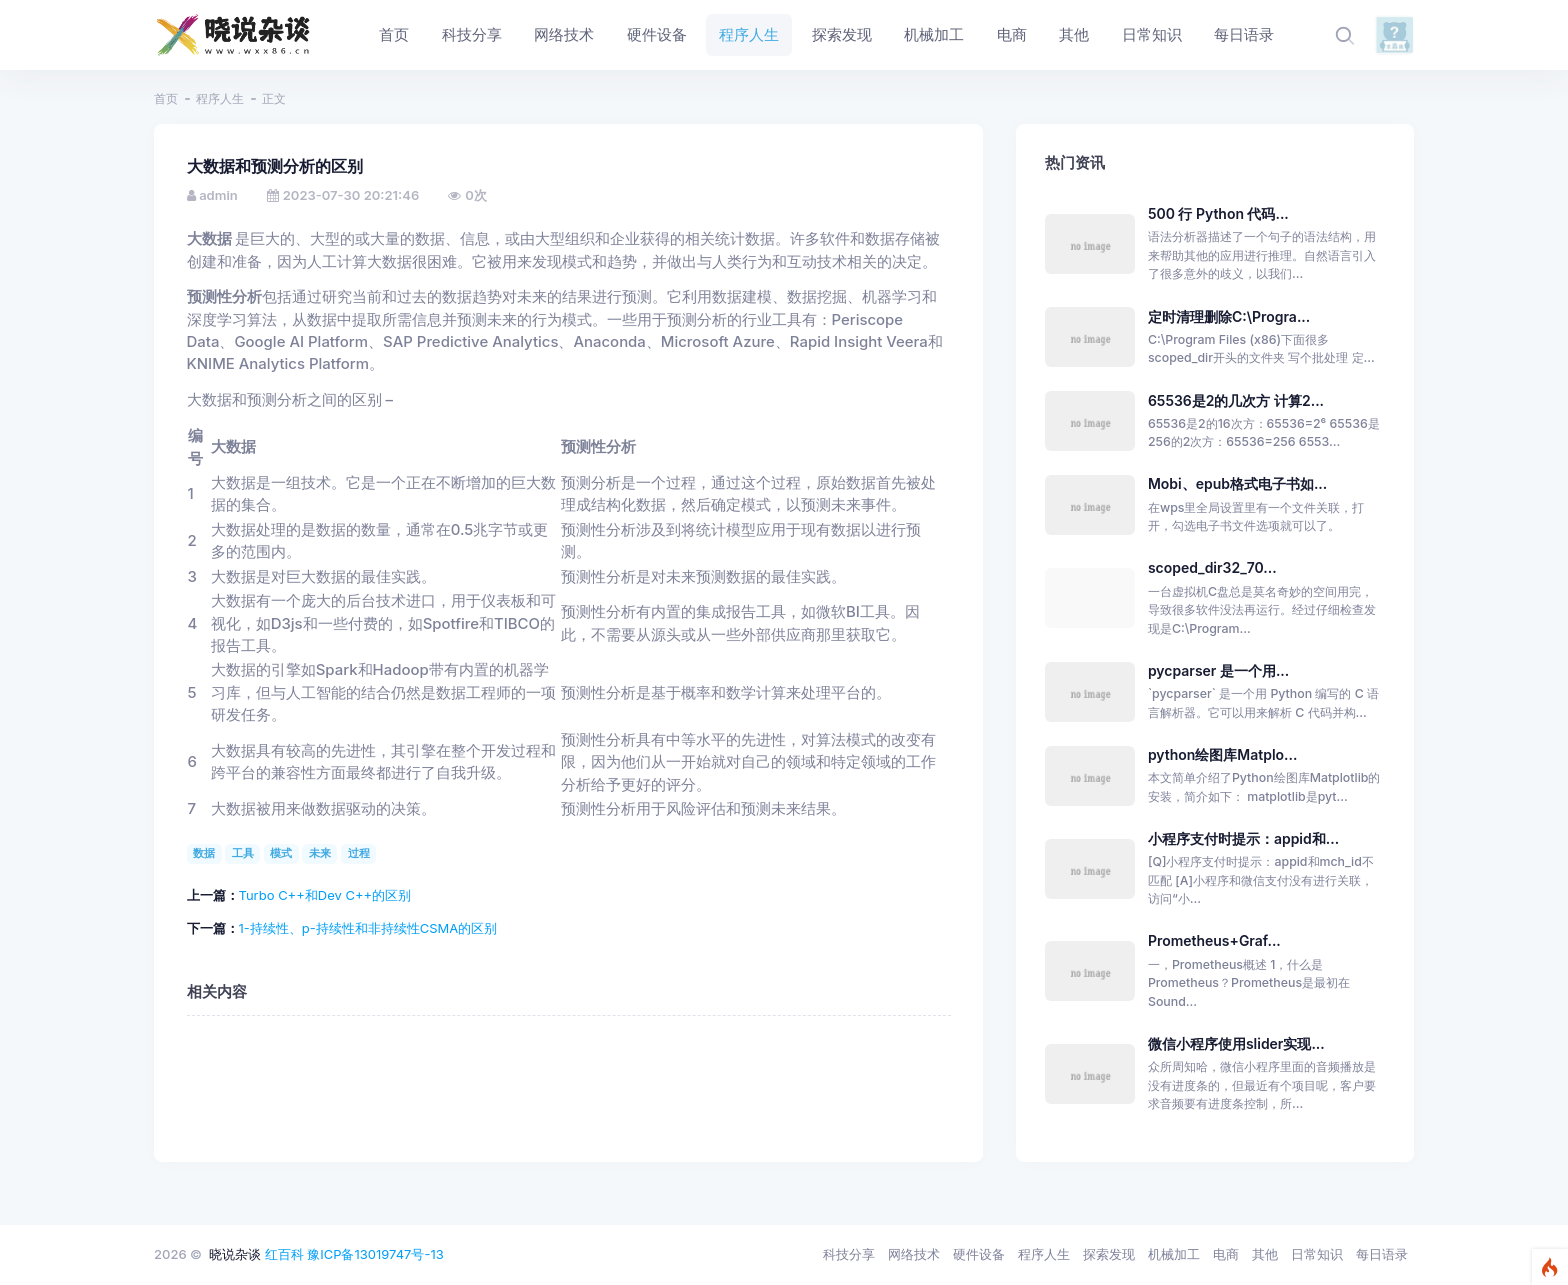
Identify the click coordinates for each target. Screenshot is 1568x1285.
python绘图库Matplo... (1223, 754)
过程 (359, 853)
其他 (1265, 1254)
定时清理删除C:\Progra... (1229, 316)
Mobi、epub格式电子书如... (1237, 483)
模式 (281, 853)
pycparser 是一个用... (1218, 670)
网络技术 (914, 1254)
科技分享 (849, 1254)
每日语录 (1382, 1254)
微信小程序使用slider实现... (1236, 1043)
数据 (204, 853)
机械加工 (1174, 1254)
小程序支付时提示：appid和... (1243, 838)
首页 (166, 98)
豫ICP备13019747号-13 (375, 1254)
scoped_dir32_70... (1212, 567)
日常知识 (1317, 1254)
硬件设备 (979, 1254)
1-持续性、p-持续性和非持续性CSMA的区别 (368, 928)
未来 (320, 853)
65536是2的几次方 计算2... (1236, 400)
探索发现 (1109, 1254)
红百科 (284, 1254)
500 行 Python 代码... (1218, 213)
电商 (1226, 1254)
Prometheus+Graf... (1214, 940)
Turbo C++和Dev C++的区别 (325, 895)
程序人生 (220, 98)
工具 (243, 853)
